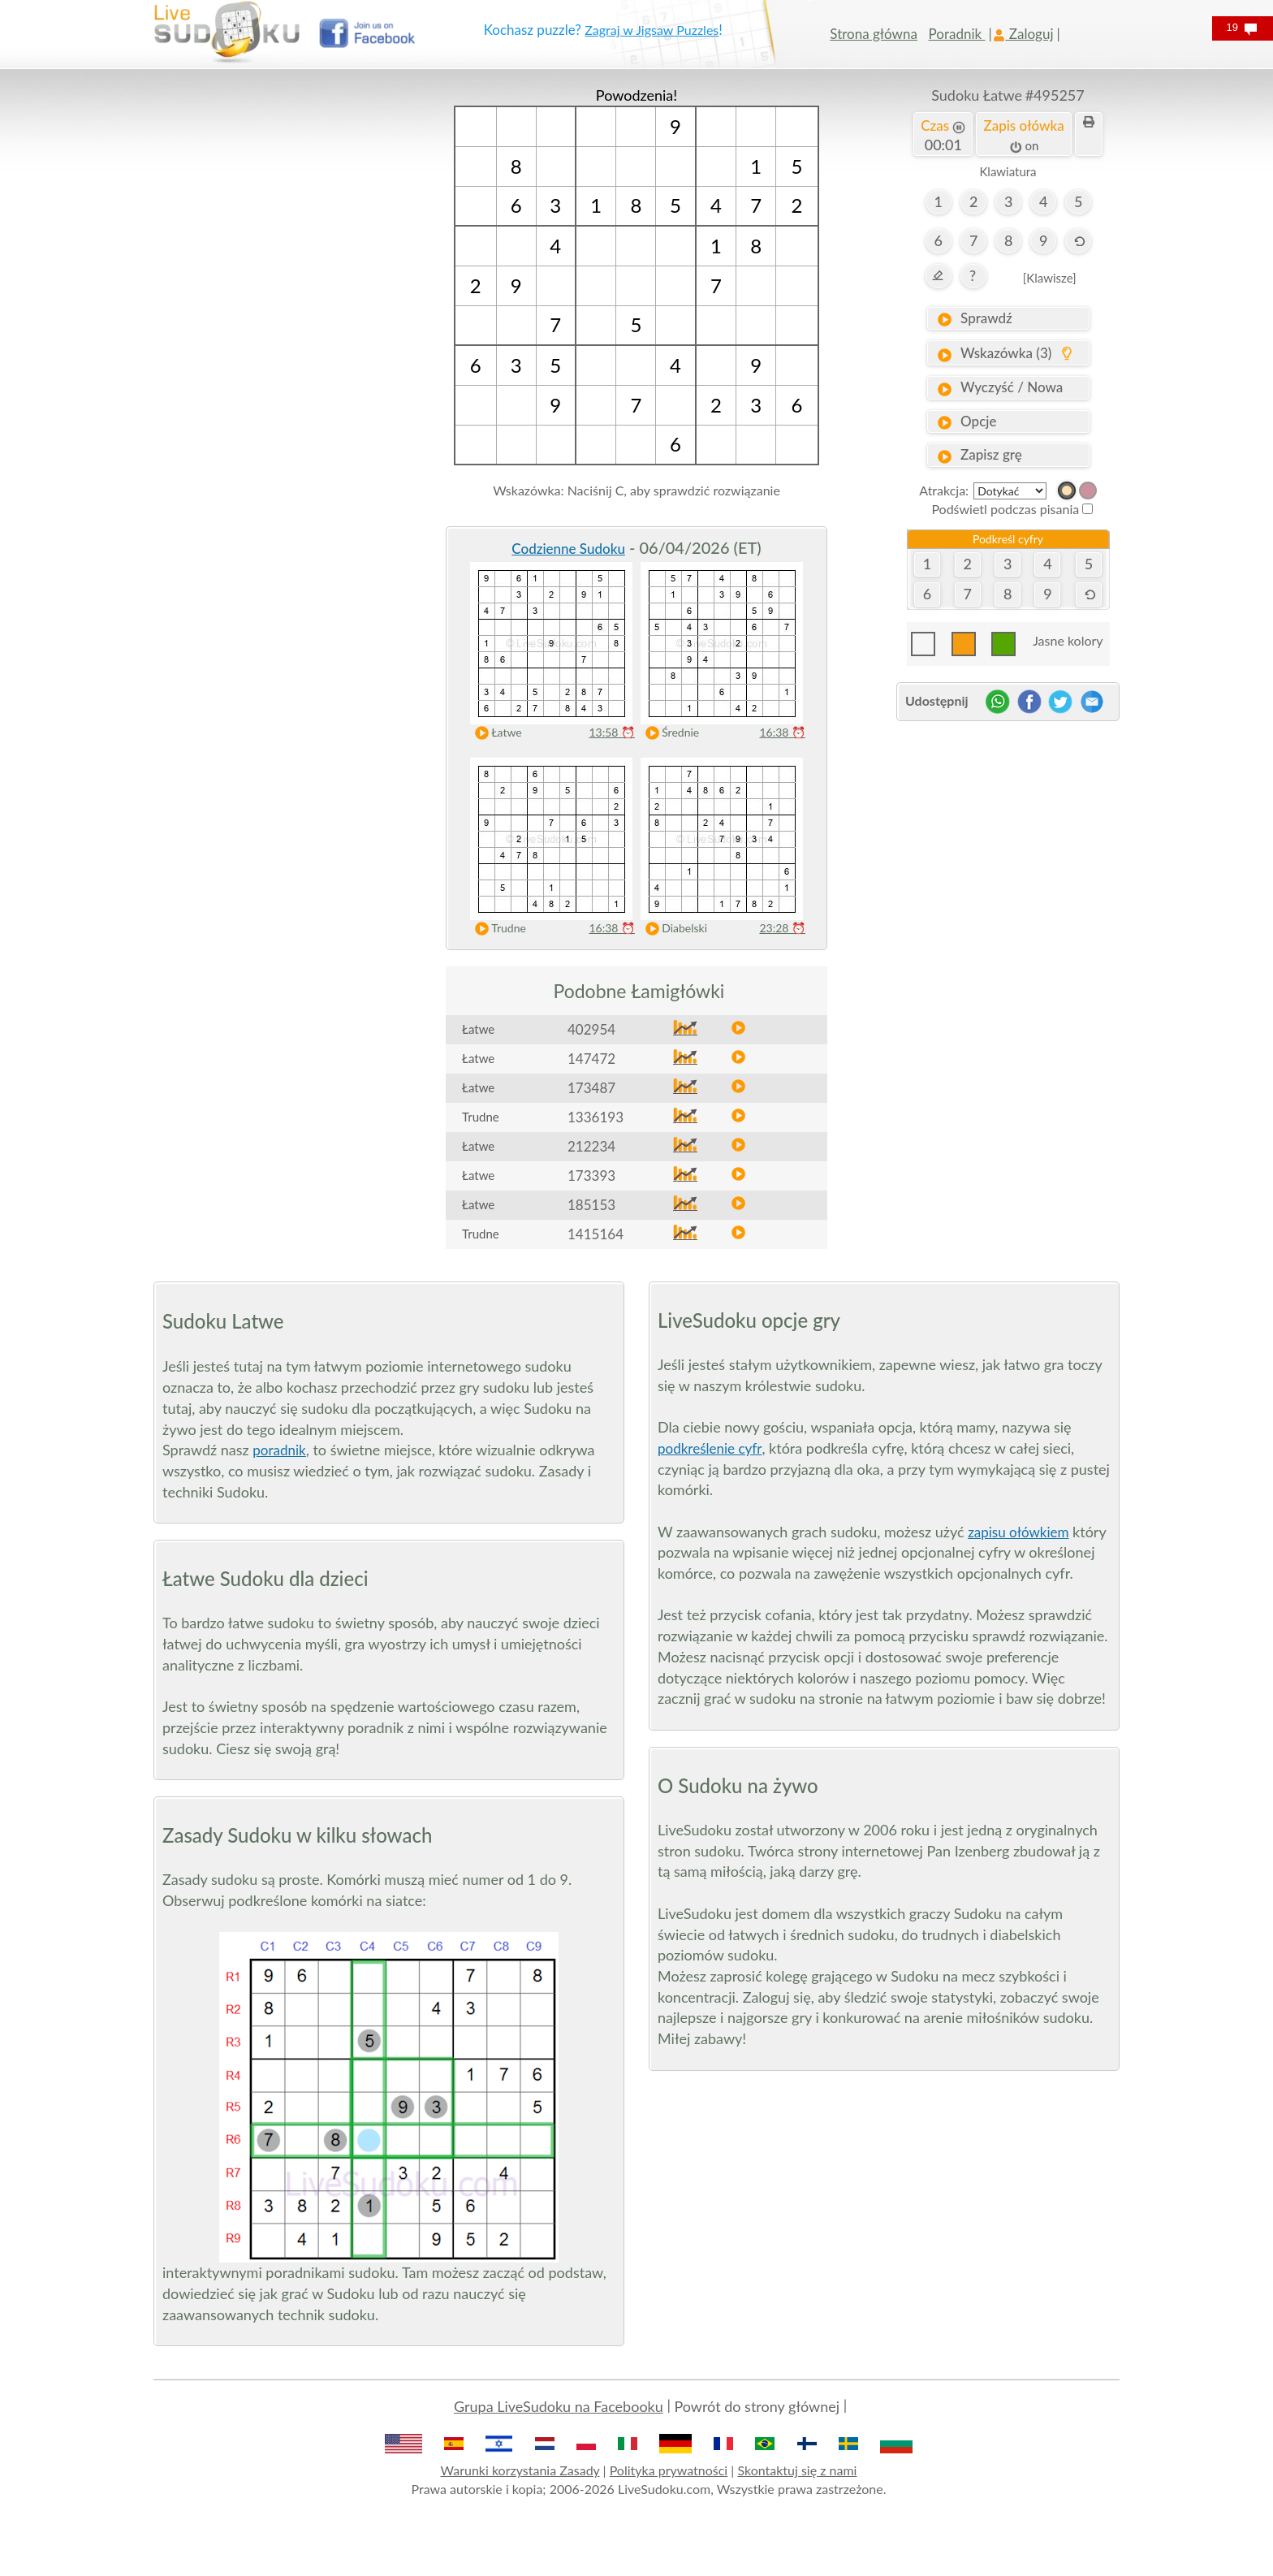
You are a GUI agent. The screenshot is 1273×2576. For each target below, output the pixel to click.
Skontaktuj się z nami (797, 2470)
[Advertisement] (265, 329)
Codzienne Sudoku (568, 548)
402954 (591, 1029)
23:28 (782, 928)
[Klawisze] (1050, 277)
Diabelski (672, 928)
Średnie (668, 732)
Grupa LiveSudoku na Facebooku (558, 2406)
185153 (591, 1204)
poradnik (278, 1450)
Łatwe (495, 732)
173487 (591, 1087)
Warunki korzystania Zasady (520, 2470)
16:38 (782, 732)
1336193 (595, 1117)
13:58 (612, 732)
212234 (591, 1146)
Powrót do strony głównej (756, 2406)
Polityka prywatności (669, 2470)
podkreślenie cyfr (710, 1448)
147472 (591, 1058)
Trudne (497, 928)
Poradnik (957, 33)
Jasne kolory (1068, 640)
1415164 (595, 1234)
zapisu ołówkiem (1018, 1532)
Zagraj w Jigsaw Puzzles (651, 29)
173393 (591, 1175)
